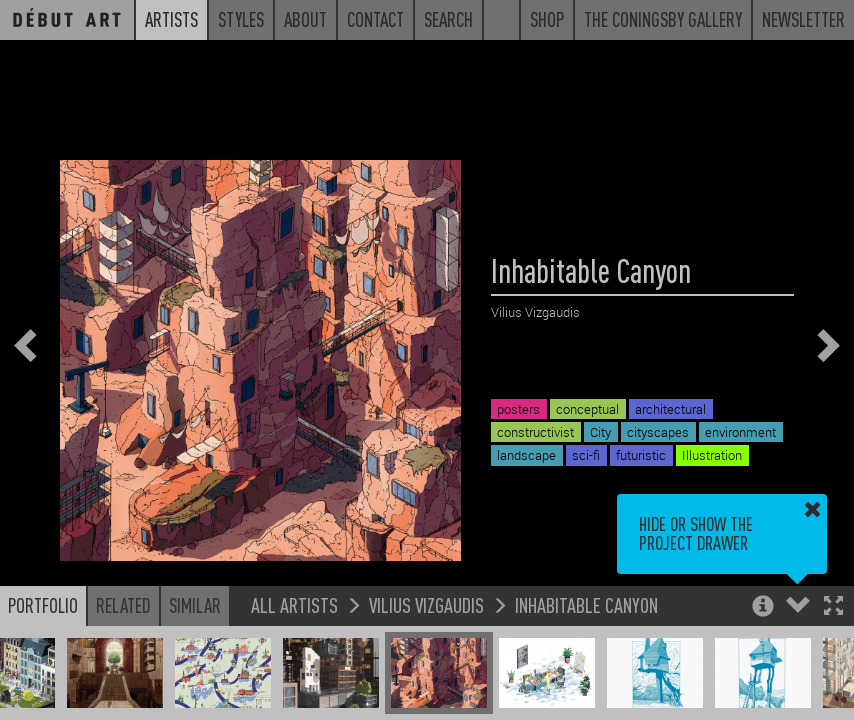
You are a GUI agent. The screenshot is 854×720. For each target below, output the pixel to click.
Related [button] (123, 605)
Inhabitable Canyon (586, 604)
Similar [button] (195, 605)
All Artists (294, 604)
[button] (833, 607)
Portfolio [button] (43, 605)
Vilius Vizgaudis (426, 604)
